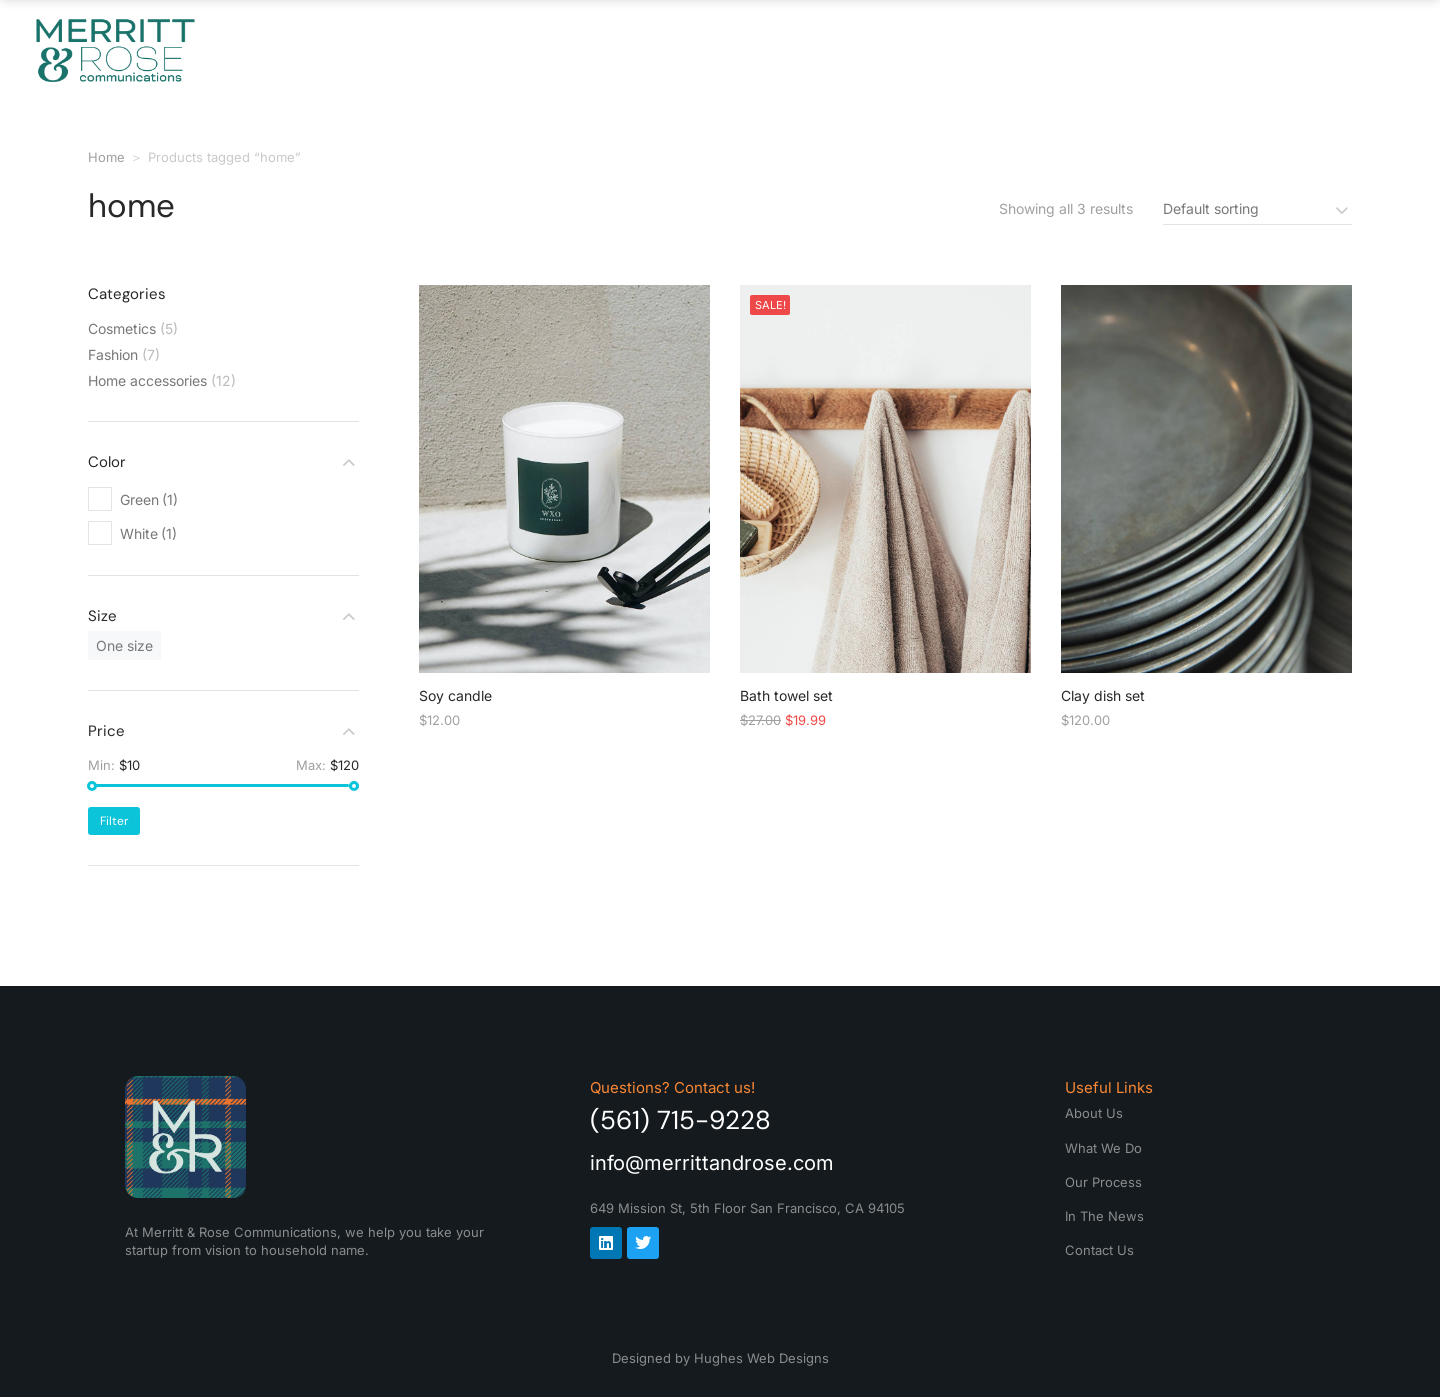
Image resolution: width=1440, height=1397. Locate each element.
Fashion (113, 354)
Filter (114, 821)
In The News (1088, 50)
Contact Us (1260, 50)
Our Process (907, 50)
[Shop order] (1257, 208)
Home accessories (147, 380)
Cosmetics (122, 328)
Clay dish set (1103, 695)
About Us (568, 50)
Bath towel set (786, 695)
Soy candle (455, 695)
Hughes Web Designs (761, 1358)
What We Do (727, 50)
